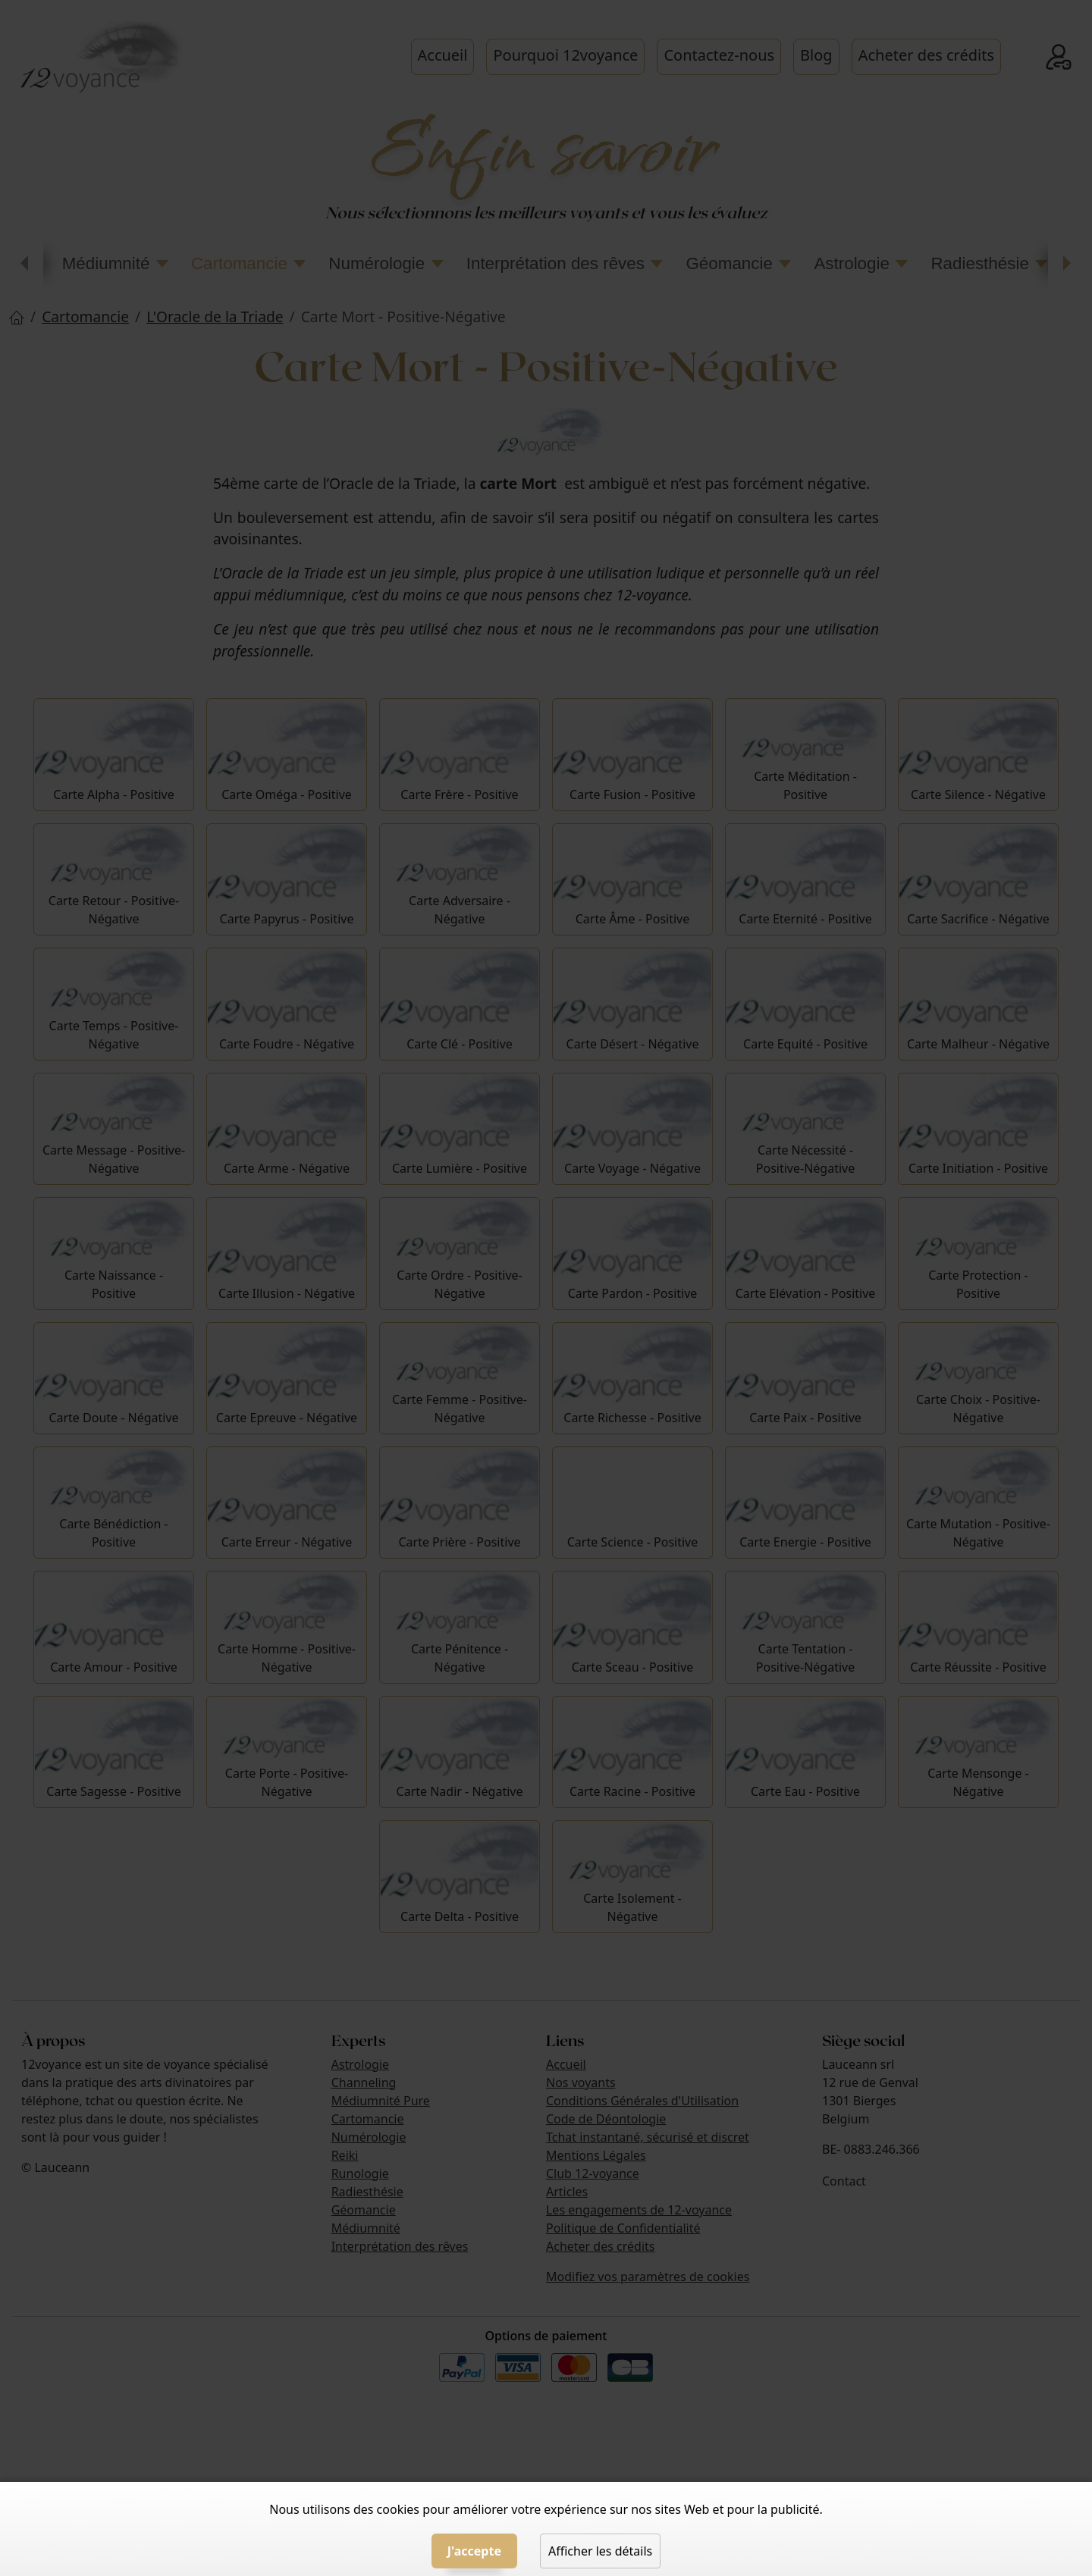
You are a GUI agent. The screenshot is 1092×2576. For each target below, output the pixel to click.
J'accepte (474, 2551)
